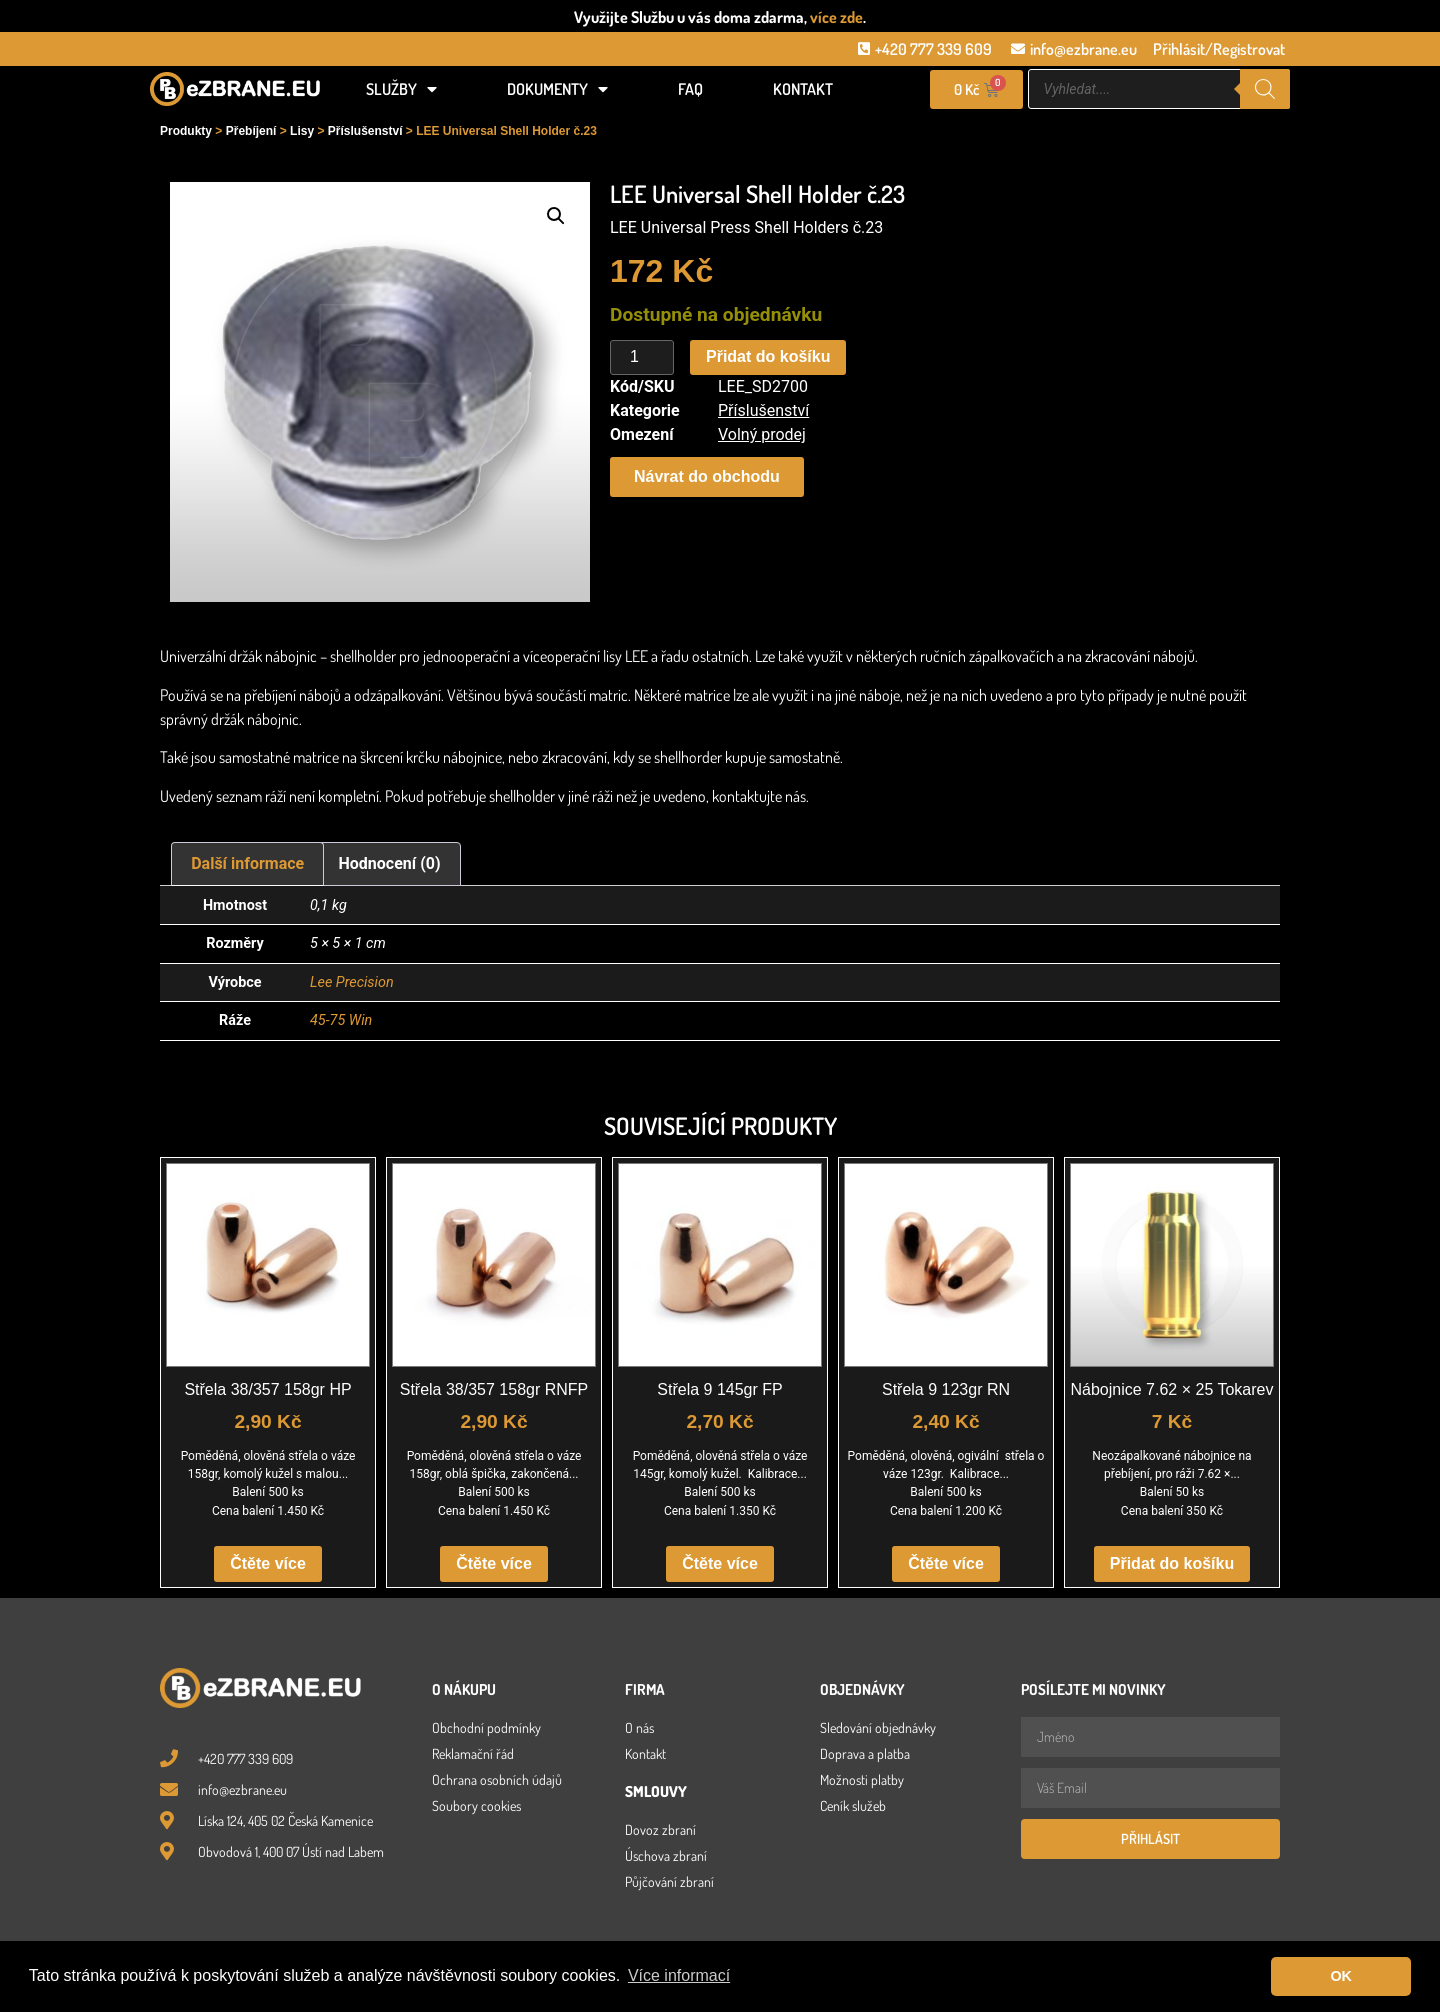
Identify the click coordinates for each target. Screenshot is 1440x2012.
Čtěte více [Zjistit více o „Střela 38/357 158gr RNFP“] (494, 1563)
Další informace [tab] (247, 863)
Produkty (186, 131)
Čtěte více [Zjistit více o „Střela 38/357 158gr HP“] (268, 1563)
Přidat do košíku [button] (1172, 1563)
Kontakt (803, 89)
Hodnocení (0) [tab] (390, 863)
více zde (836, 17)
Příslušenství (365, 131)
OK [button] (1341, 1976)
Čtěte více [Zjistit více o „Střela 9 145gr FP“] (720, 1563)
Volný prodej (762, 434)
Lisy (302, 131)
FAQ (690, 89)
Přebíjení (251, 131)
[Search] (1265, 89)
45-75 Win (341, 1020)
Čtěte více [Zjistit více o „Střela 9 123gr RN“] (946, 1563)
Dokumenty (557, 89)
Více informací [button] (679, 1975)
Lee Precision (352, 982)
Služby (401, 89)
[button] (556, 216)
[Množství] (642, 358)
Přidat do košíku (768, 356)
